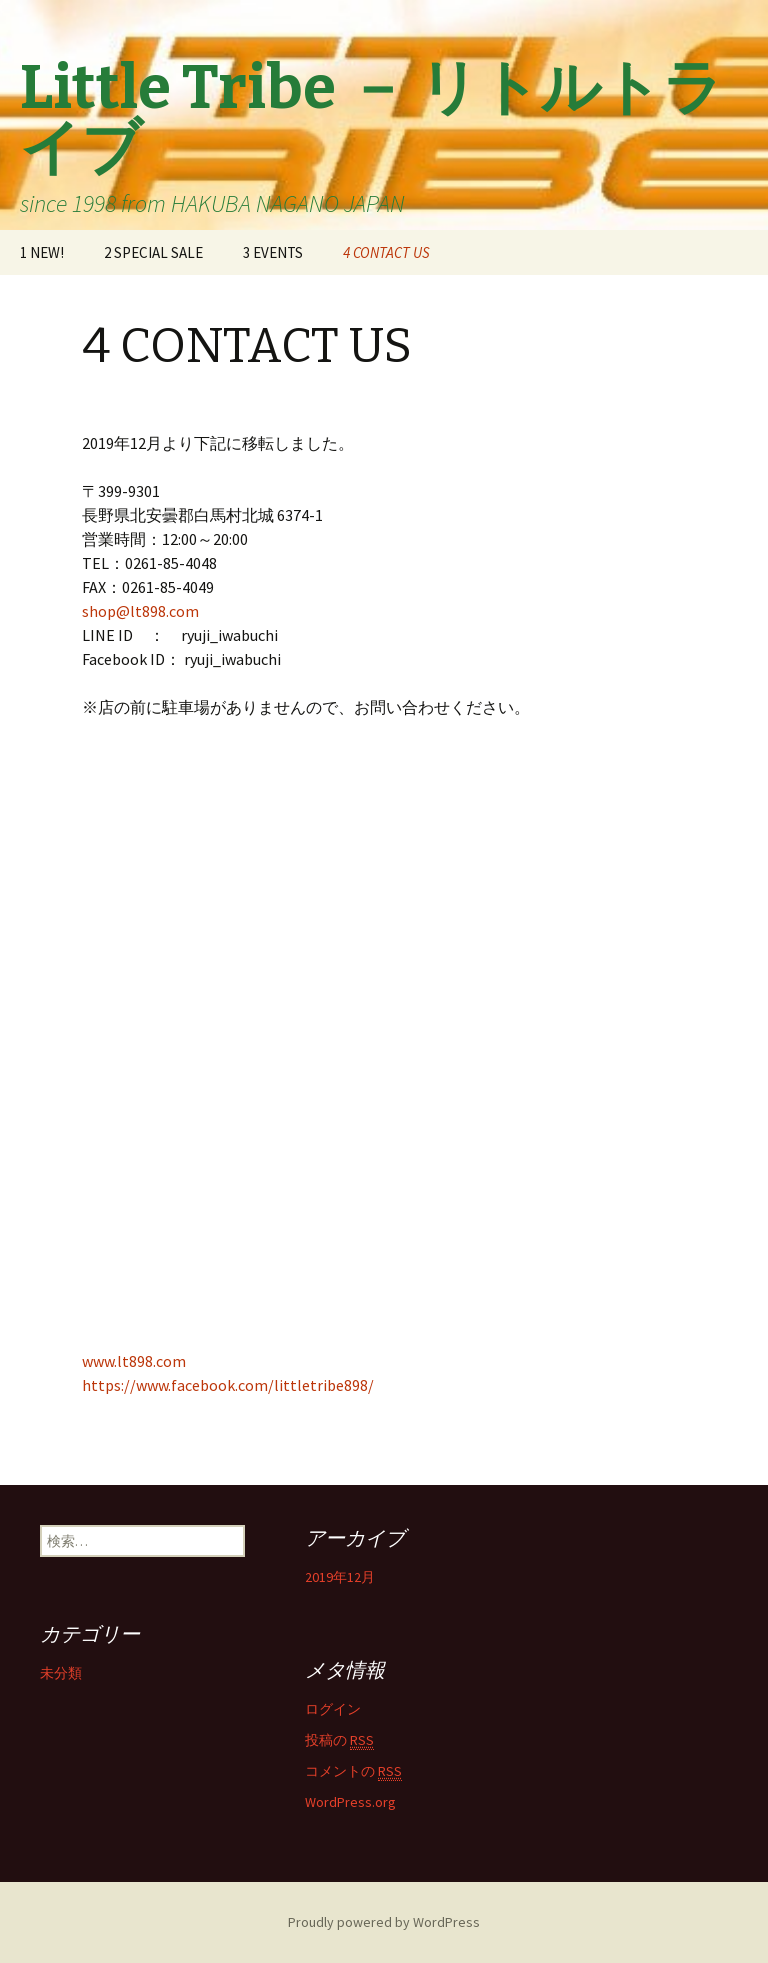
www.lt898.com (134, 1361)
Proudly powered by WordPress (384, 1922)
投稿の (339, 1740)
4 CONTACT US (386, 252)
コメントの (353, 1771)
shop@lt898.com (140, 611)
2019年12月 (340, 1577)
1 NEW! (42, 252)
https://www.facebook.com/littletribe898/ (228, 1385)
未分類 (61, 1673)
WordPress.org (350, 1802)
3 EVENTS (273, 252)
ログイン (333, 1709)
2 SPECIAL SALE (153, 252)
